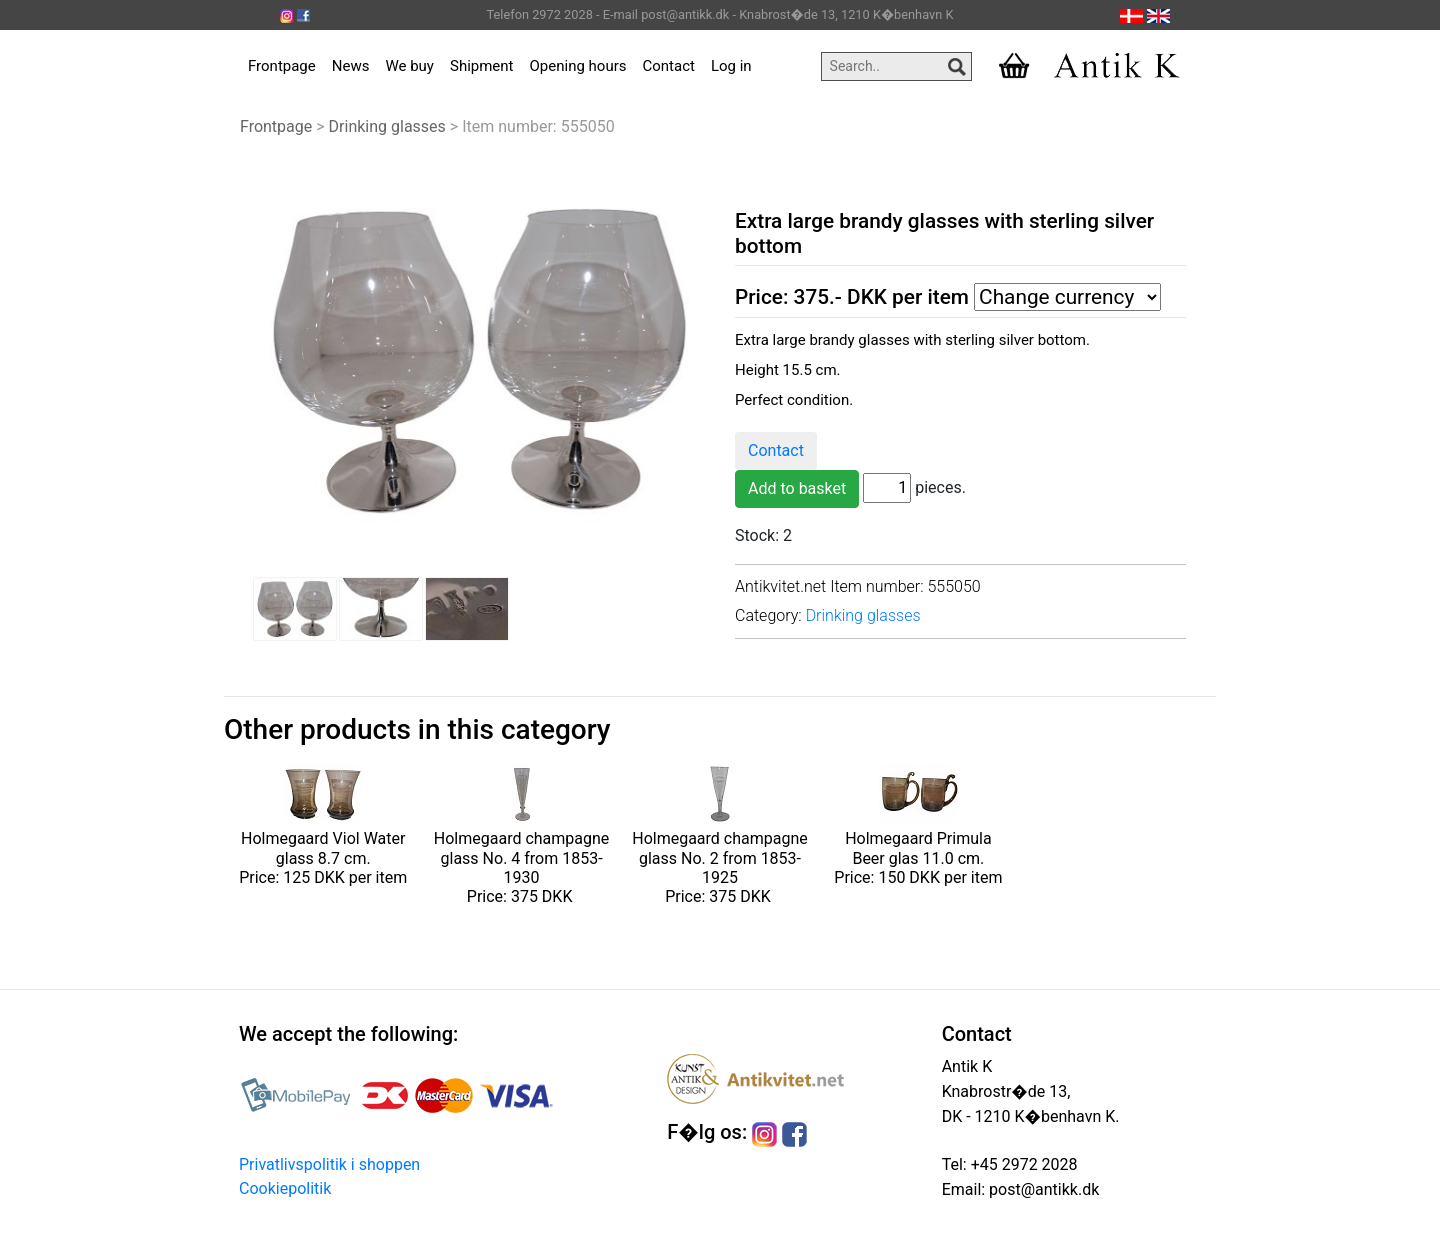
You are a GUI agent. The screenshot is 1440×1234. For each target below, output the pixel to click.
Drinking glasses (387, 126)
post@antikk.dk (1042, 1189)
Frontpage (282, 66)
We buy (409, 66)
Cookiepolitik (285, 1188)
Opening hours (578, 66)
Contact (668, 66)
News (351, 66)
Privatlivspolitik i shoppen (329, 1164)
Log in (731, 66)
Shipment (482, 66)
